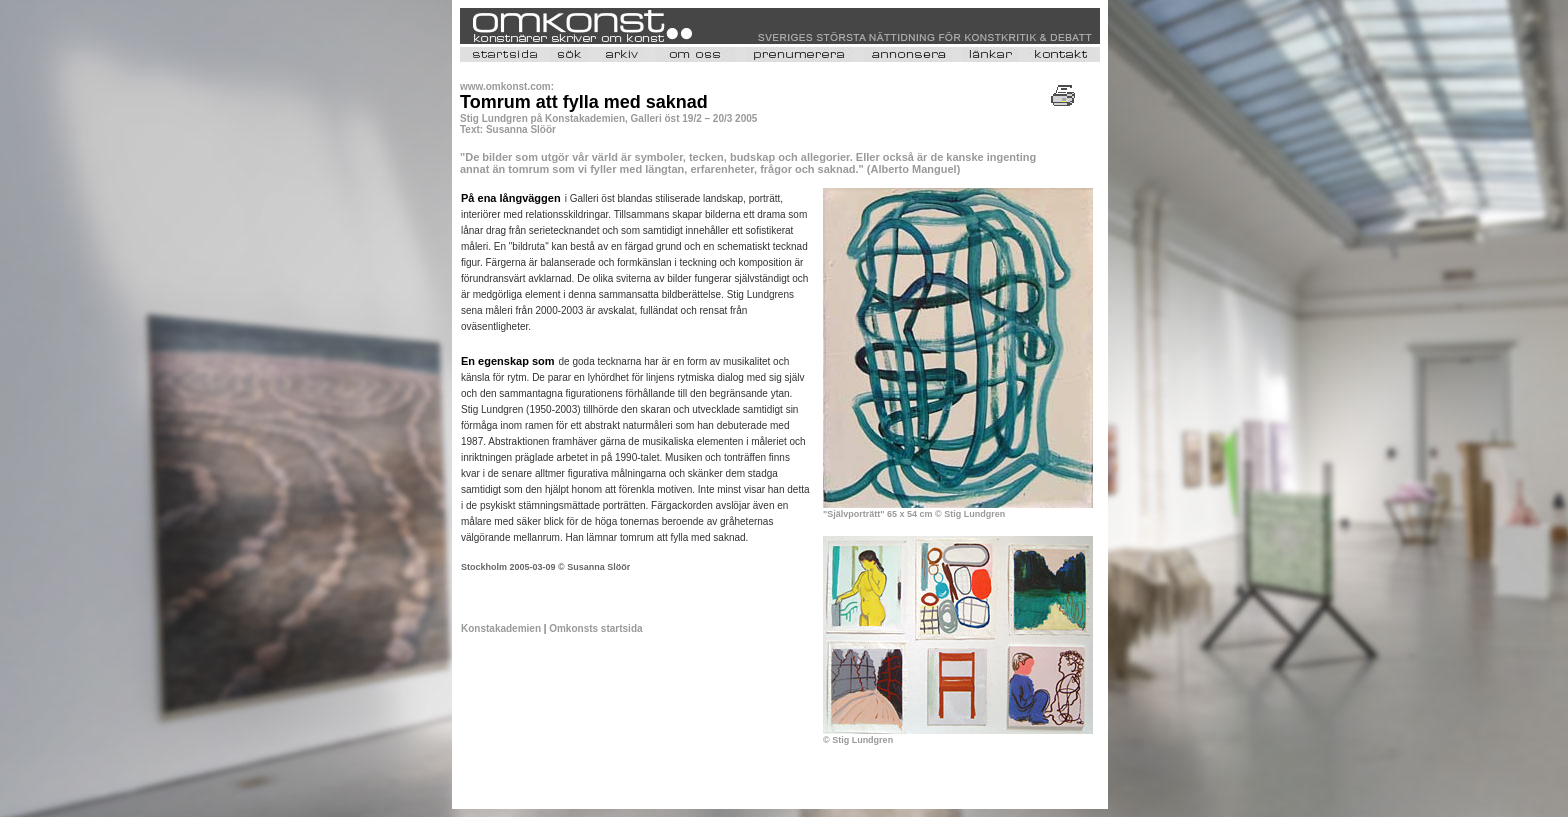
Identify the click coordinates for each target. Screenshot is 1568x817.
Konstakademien (501, 628)
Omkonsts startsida (595, 628)
